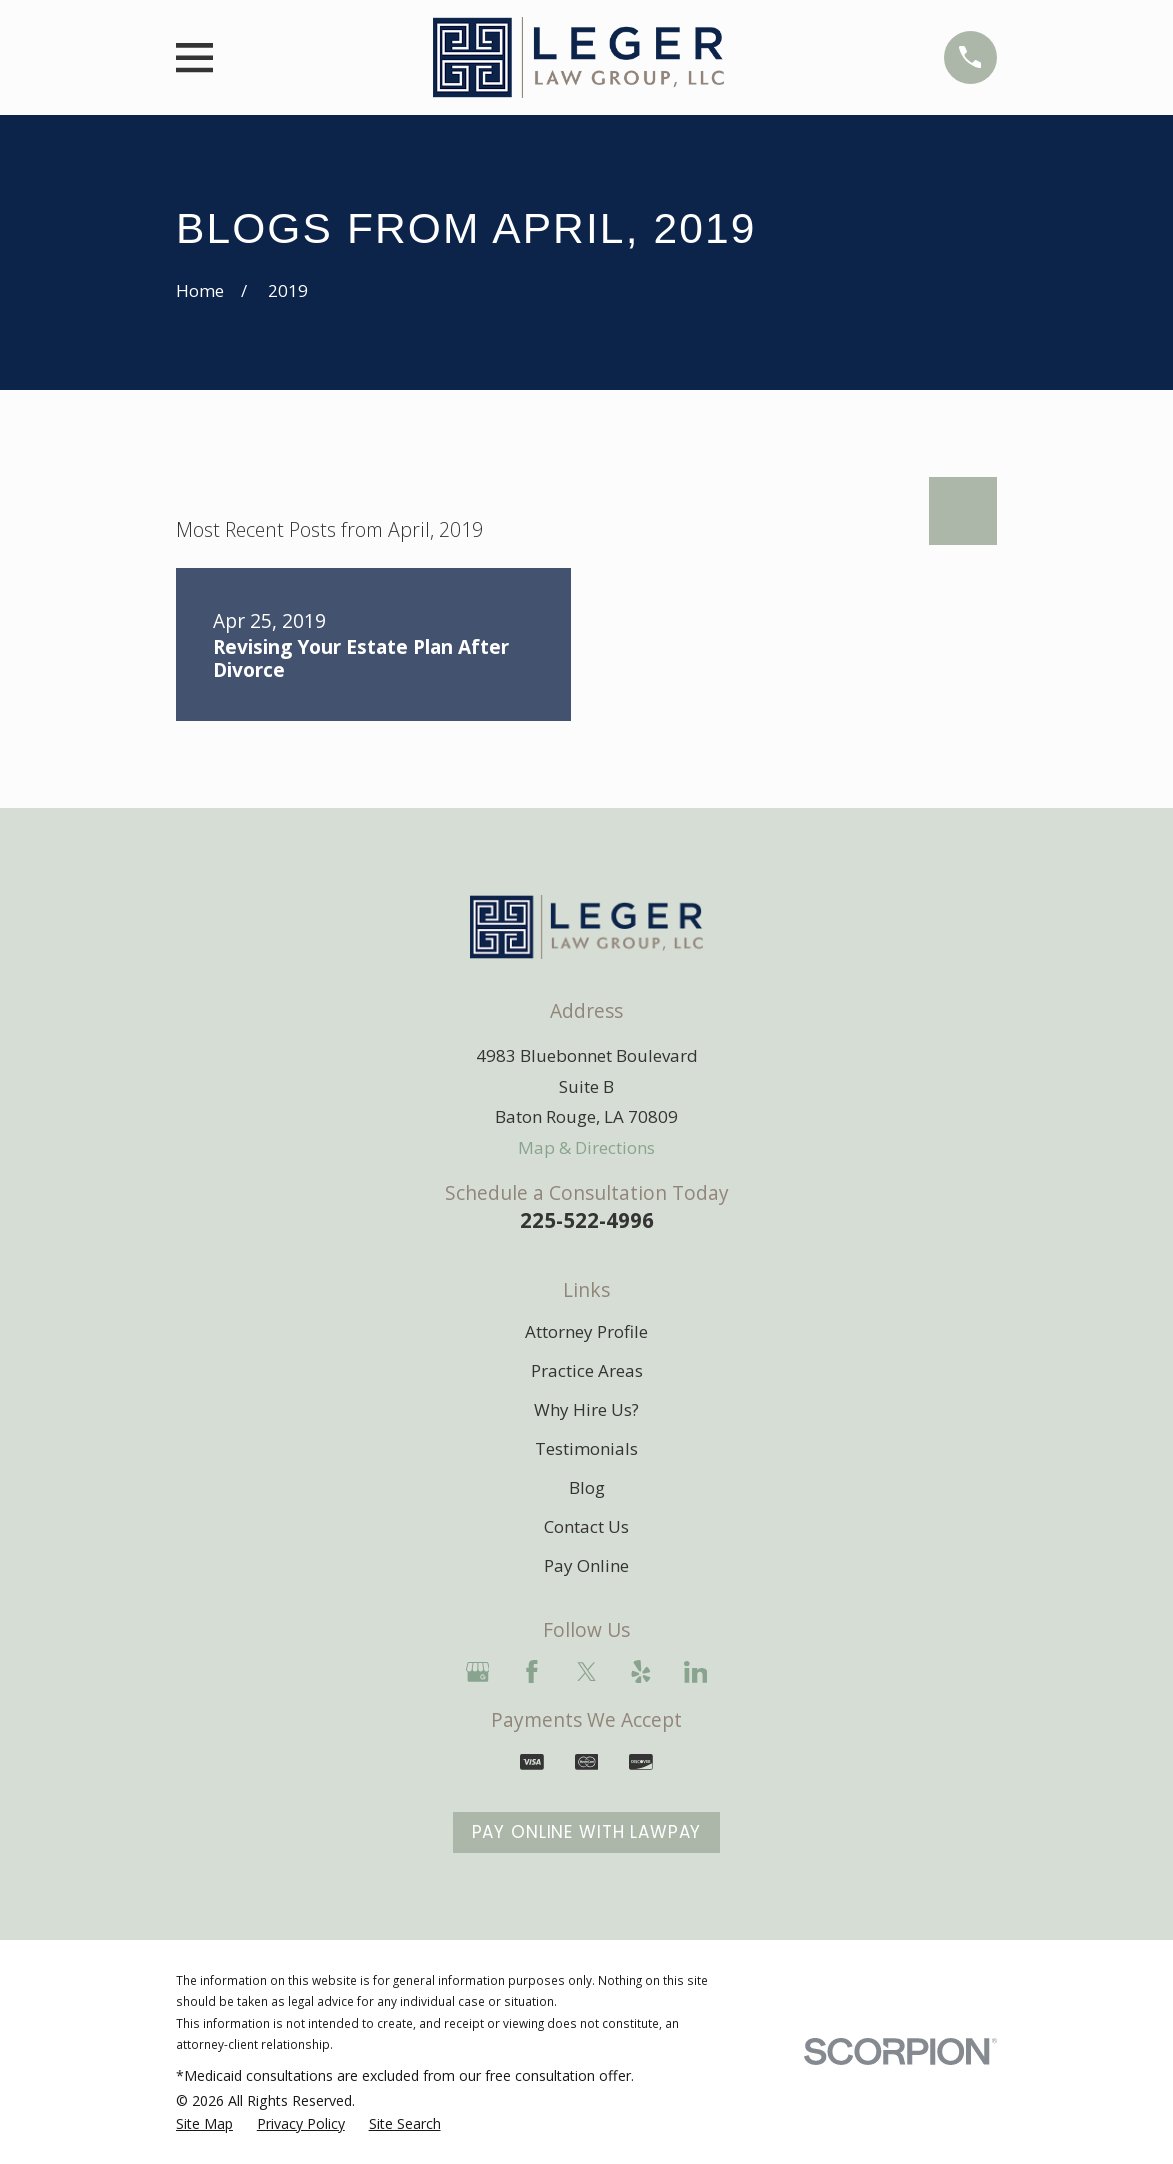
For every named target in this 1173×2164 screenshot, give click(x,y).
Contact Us (586, 1526)
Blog (587, 1487)
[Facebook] (532, 1672)
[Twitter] (587, 1672)
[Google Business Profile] (478, 1672)
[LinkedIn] (696, 1672)
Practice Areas (587, 1370)
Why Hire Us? (586, 1409)
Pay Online (586, 1565)
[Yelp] (641, 1672)
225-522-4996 (587, 1220)
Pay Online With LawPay (587, 1832)
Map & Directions (586, 1147)
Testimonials (586, 1448)
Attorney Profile (586, 1331)
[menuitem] (204, 2124)
